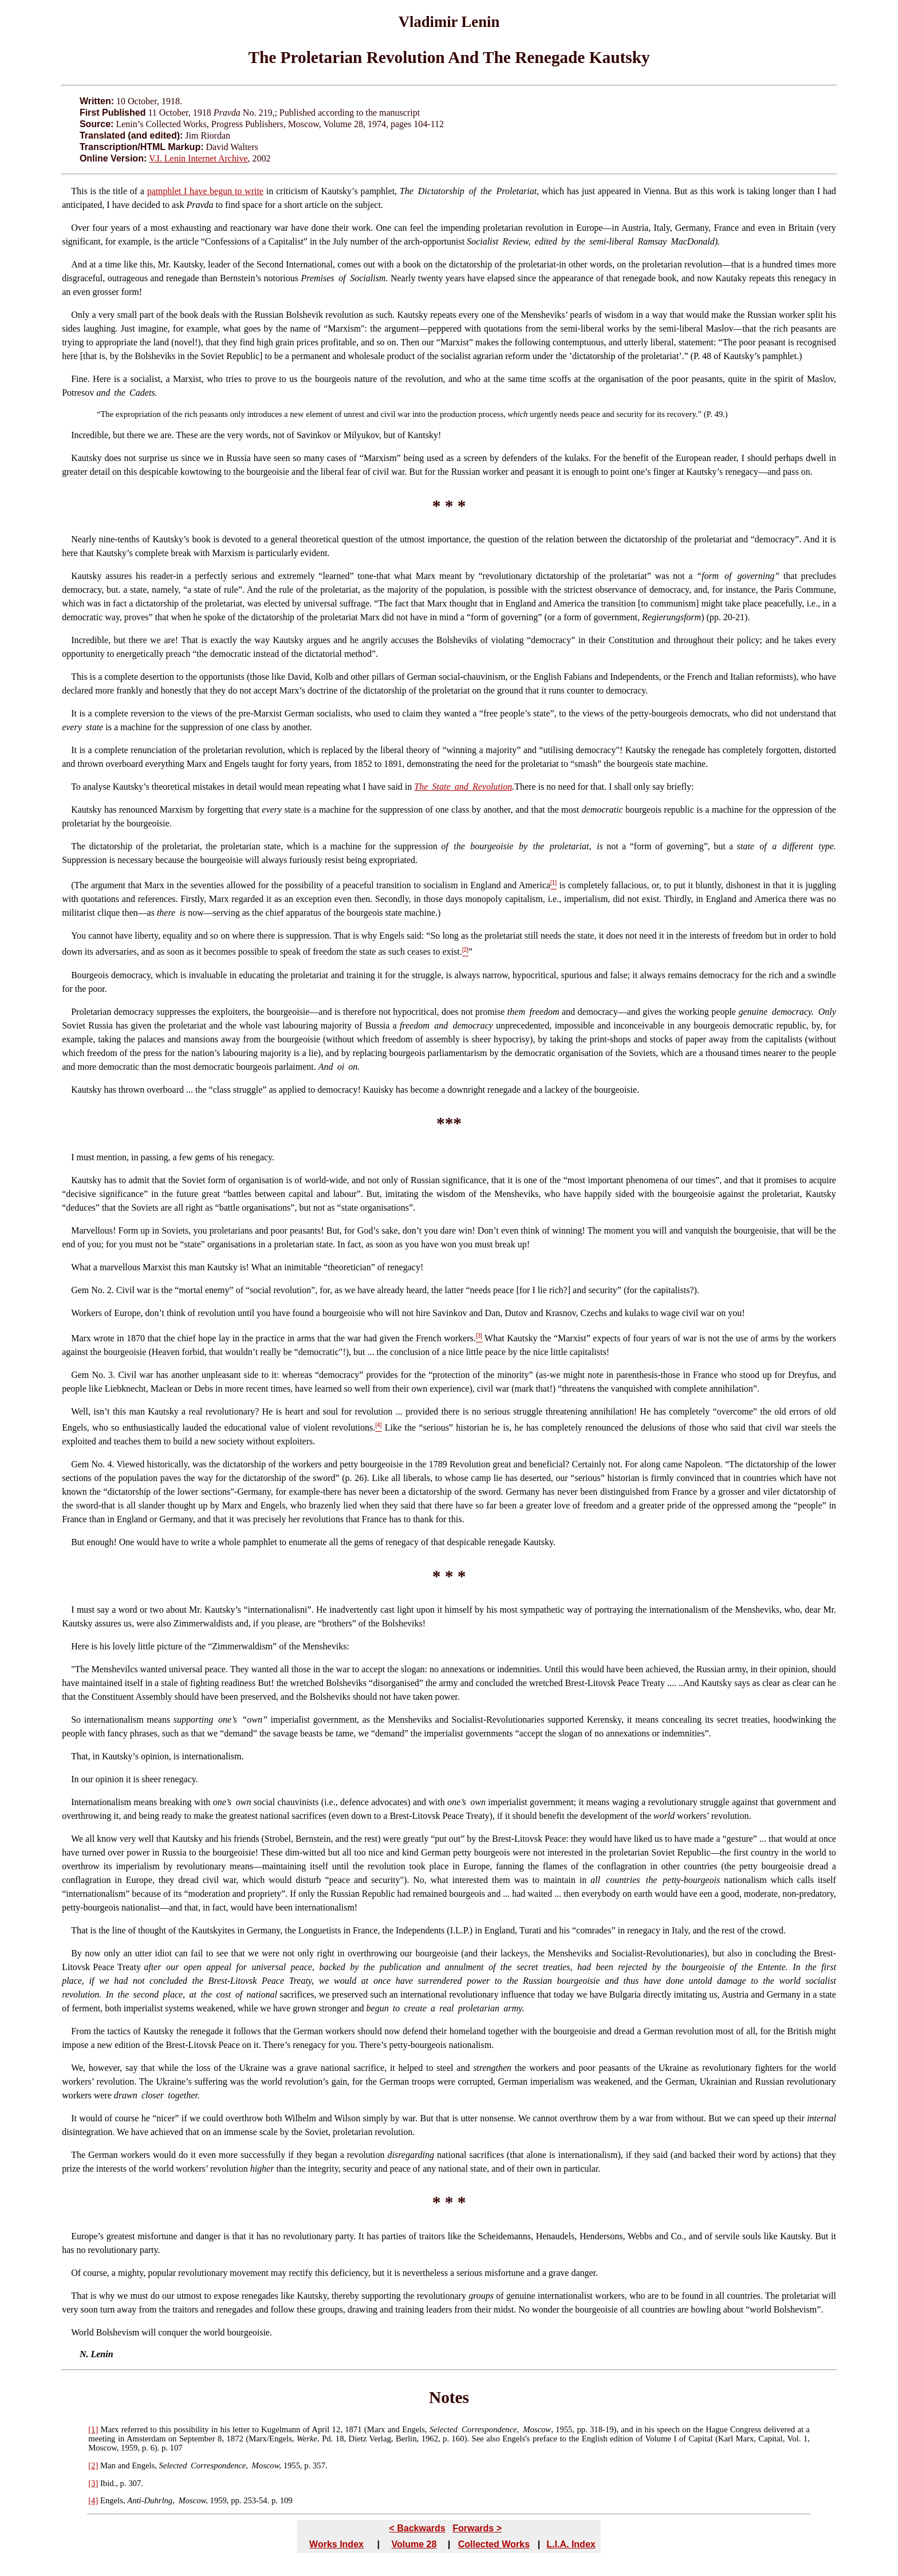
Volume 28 (414, 2544)
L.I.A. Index (570, 2544)
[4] (93, 2500)
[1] (93, 2429)
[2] (93, 2465)
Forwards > (477, 2528)
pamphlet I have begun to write (205, 191)
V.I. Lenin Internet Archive (198, 158)
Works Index (336, 2544)
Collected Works (494, 2544)
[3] (93, 2483)
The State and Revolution (463, 786)
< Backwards (417, 2528)
